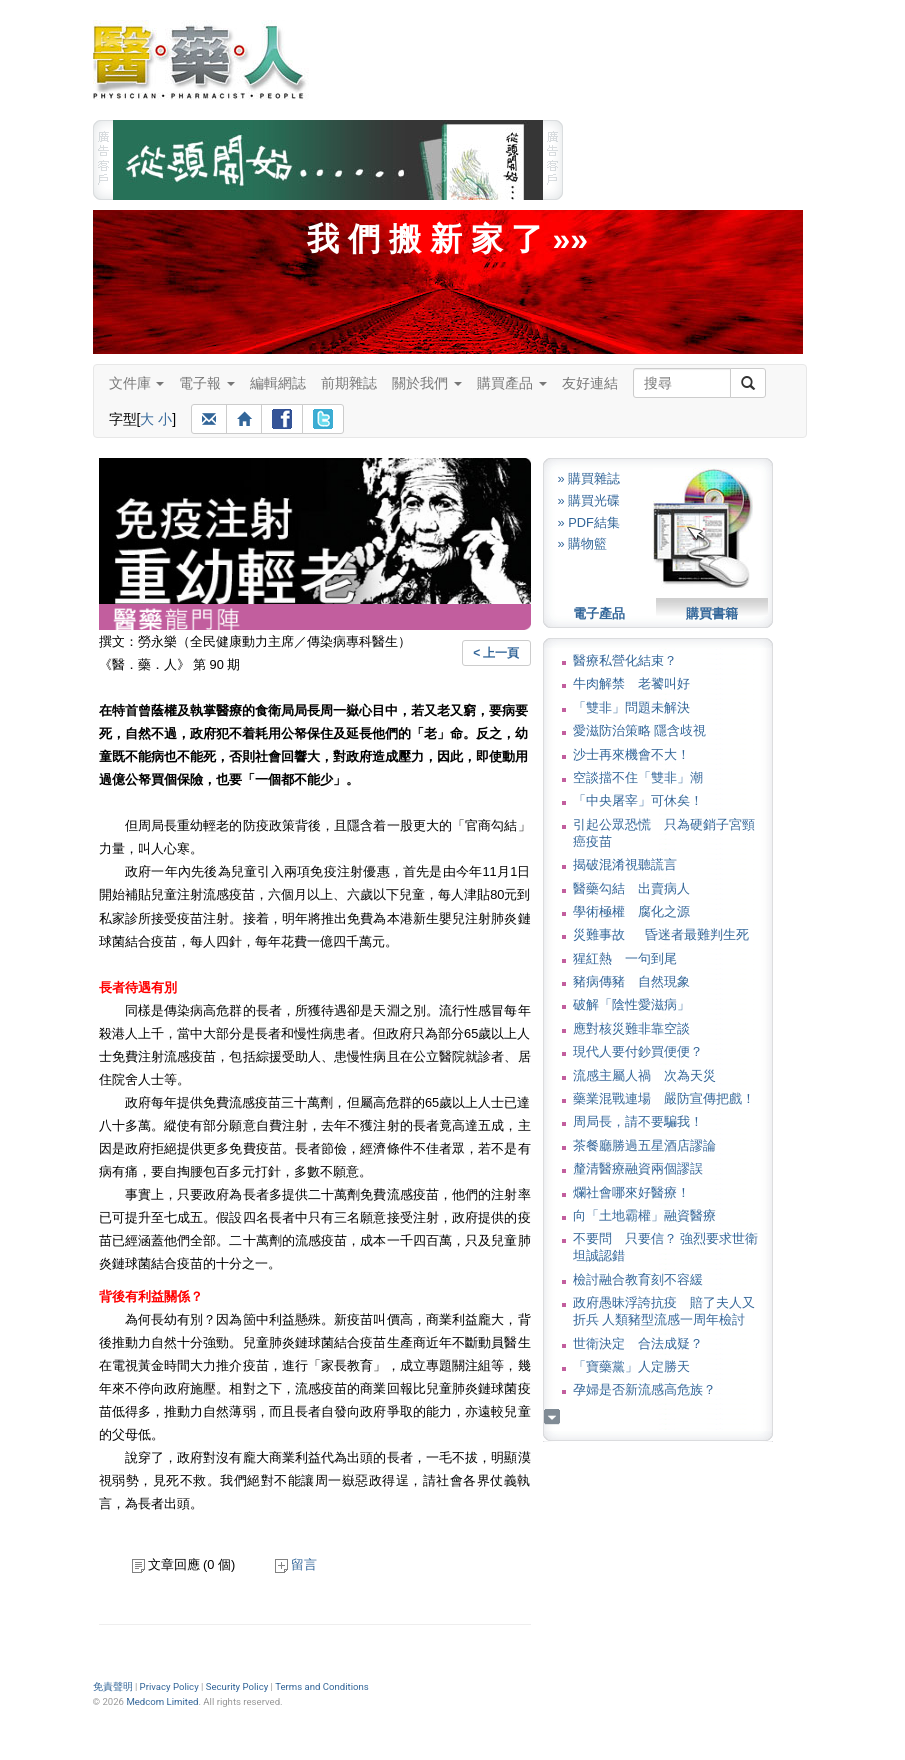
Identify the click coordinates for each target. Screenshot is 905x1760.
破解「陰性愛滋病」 (631, 1004)
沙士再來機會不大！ (631, 754)
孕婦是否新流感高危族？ (644, 1389)
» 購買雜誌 (589, 478)
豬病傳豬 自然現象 (631, 981)
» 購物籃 (583, 543)
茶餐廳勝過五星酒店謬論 (644, 1145)
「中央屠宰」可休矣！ (638, 800)
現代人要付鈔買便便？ (638, 1051)
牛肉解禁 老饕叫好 (631, 683)
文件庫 (137, 383)
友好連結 (590, 383)
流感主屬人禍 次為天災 (644, 1075)
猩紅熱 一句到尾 (625, 958)
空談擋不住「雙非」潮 (638, 777)
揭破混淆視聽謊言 (625, 864)
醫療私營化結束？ (625, 660)
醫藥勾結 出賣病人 (631, 888)
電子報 (207, 383)
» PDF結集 (589, 522)
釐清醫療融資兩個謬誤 (638, 1168)
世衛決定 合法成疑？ (638, 1343)
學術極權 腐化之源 (631, 911)
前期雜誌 (349, 383)
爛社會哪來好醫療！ (631, 1192)
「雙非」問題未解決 (631, 707)
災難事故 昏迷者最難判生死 (661, 934)
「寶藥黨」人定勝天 (631, 1366)
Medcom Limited (162, 1701)
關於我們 (427, 383)
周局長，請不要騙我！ (638, 1121)
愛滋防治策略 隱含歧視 (640, 730)
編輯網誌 (278, 383)
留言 (296, 1564)
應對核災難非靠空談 (631, 1028)
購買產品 (512, 383)
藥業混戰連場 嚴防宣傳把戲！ (664, 1098)
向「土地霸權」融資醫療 (644, 1215)
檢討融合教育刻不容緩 (638, 1279)
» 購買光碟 (589, 500)
